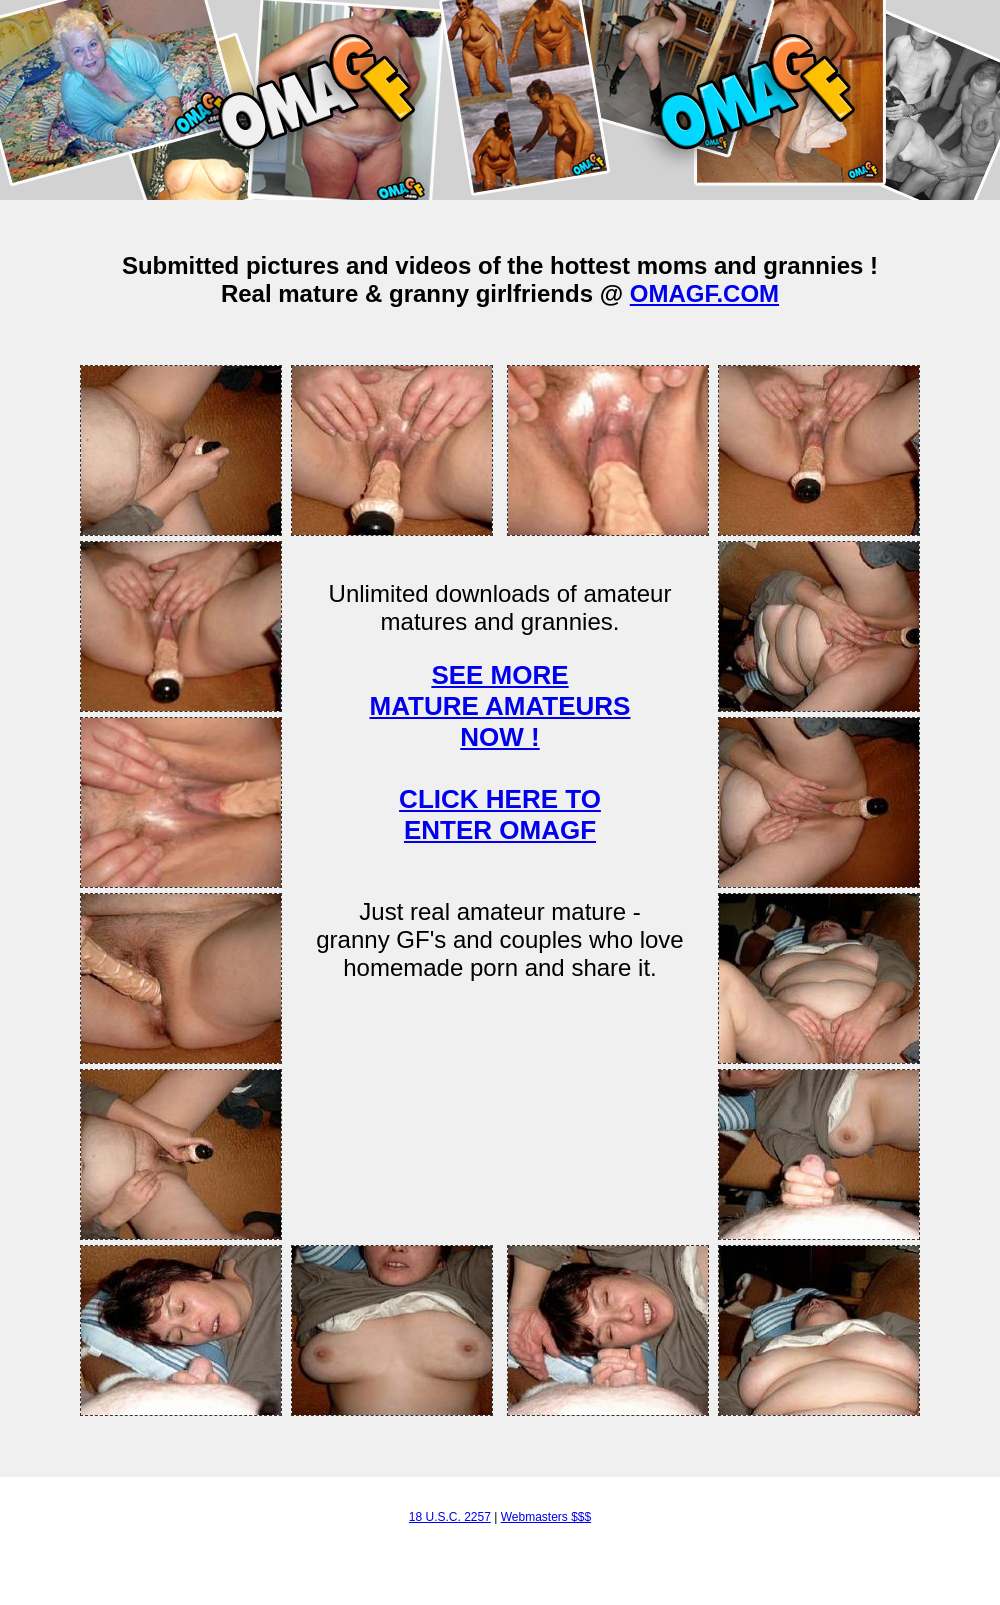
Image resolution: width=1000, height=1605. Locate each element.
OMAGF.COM (704, 293)
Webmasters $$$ (546, 1517)
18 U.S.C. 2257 (450, 1517)
